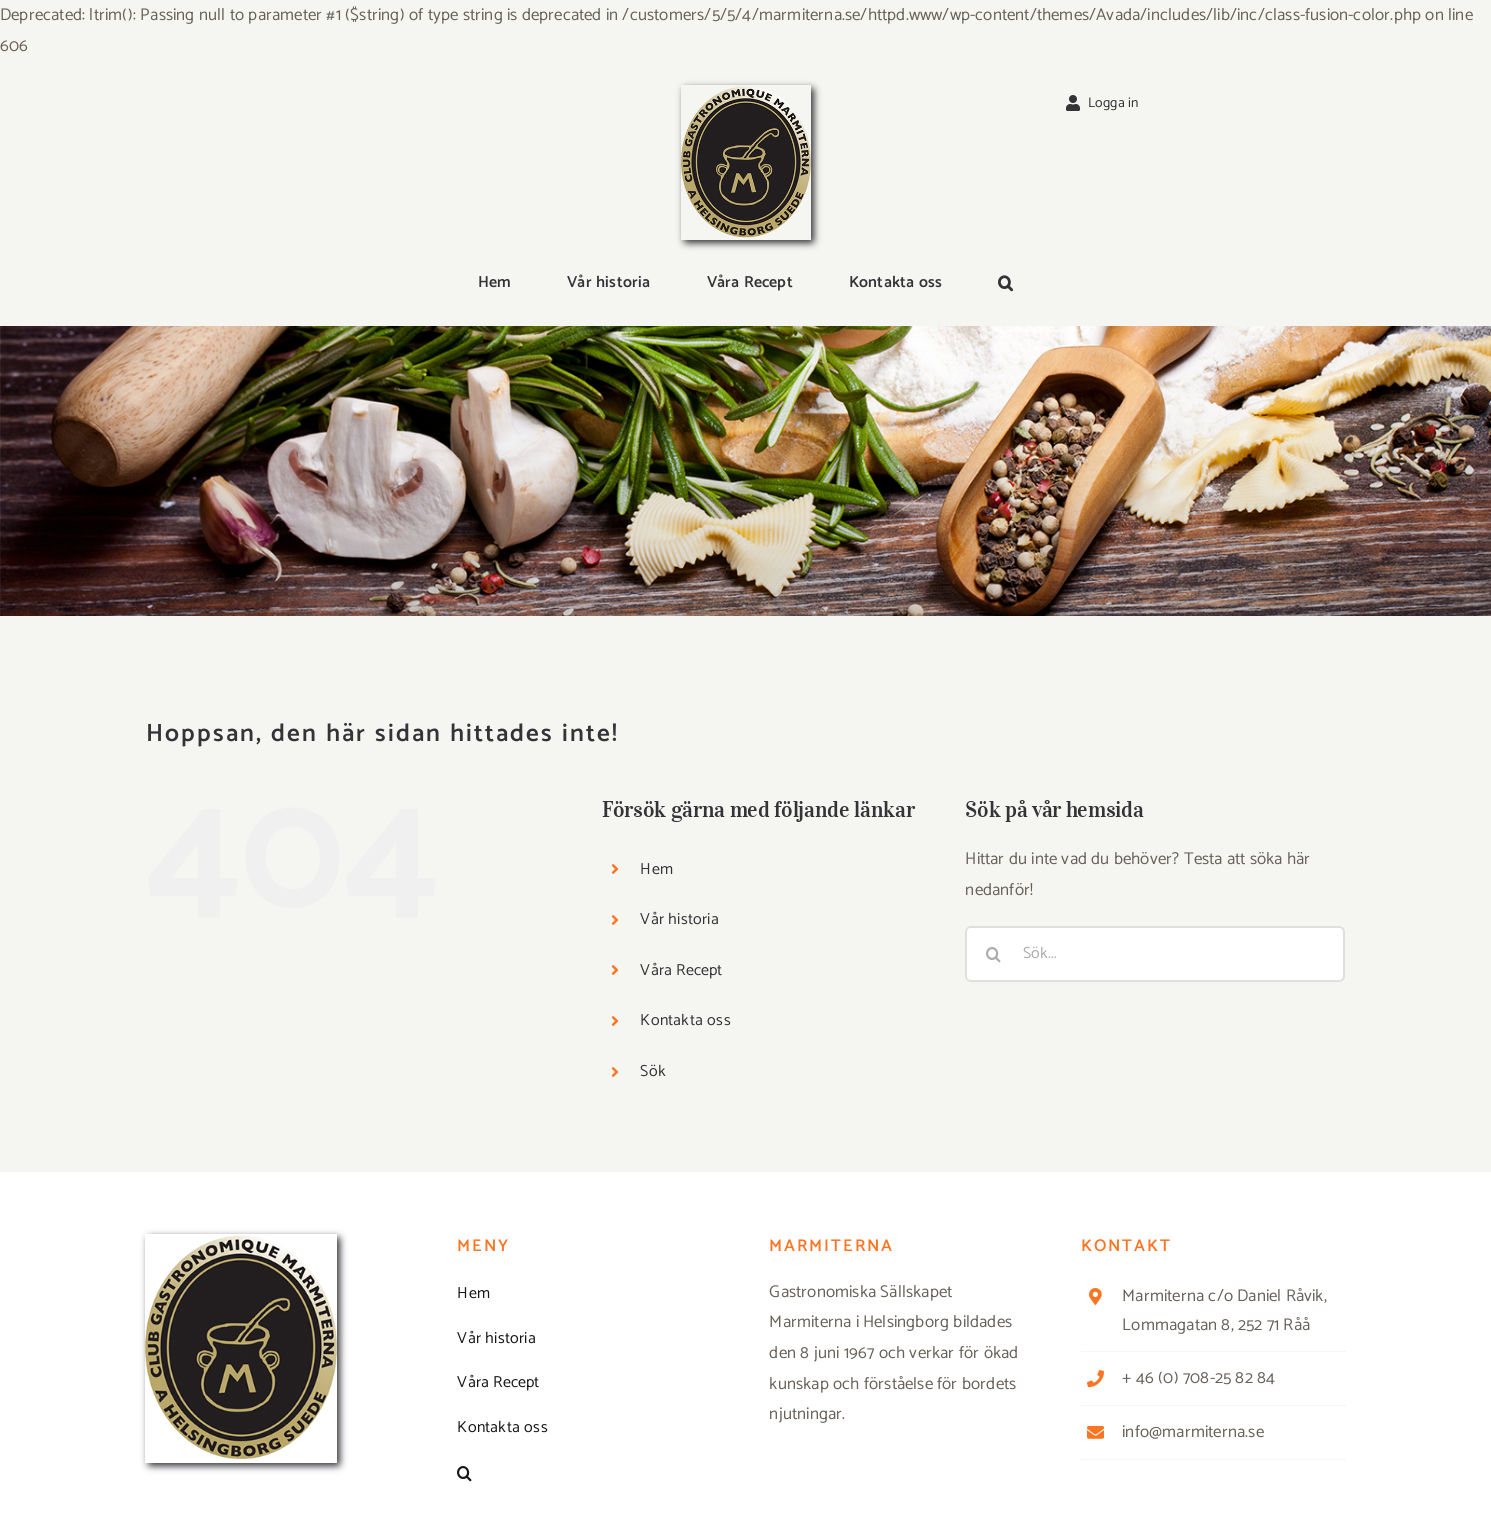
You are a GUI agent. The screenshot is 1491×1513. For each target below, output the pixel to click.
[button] (1005, 284)
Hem (656, 869)
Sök (653, 1071)
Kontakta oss (685, 1020)
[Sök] (993, 954)
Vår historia (679, 919)
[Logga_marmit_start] (746, 93)
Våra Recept (681, 970)
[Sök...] (1155, 954)
